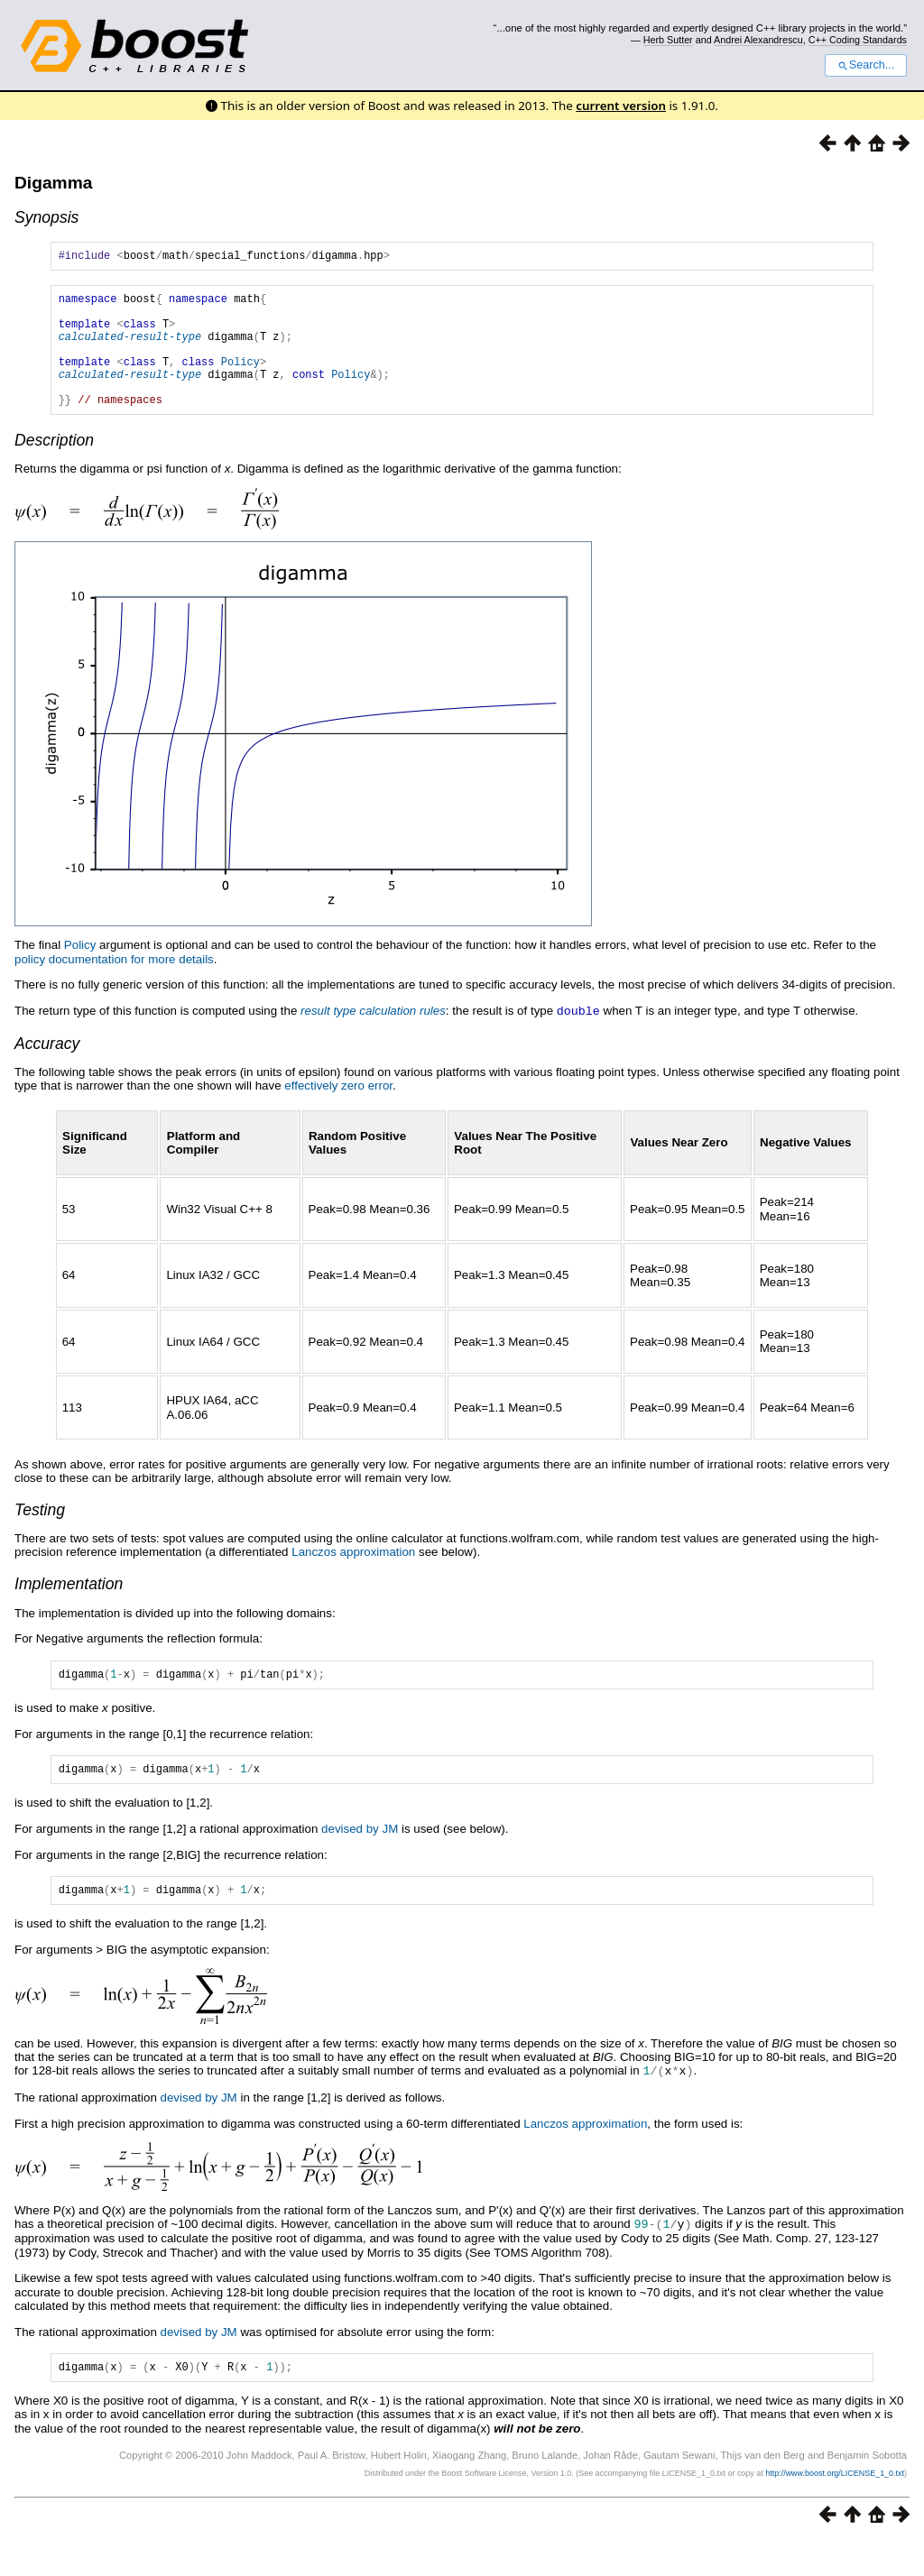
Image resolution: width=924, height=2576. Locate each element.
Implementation (68, 1610)
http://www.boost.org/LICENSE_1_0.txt (834, 2508)
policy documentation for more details (114, 986)
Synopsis (46, 217)
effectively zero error (338, 1111)
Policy (240, 380)
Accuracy (46, 1070)
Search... (865, 65)
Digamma (53, 182)
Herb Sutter (668, 39)
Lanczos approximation (353, 1578)
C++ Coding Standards (857, 39)
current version (621, 105)
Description (54, 467)
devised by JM (359, 1860)
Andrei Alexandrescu (758, 39)
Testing (39, 1536)
